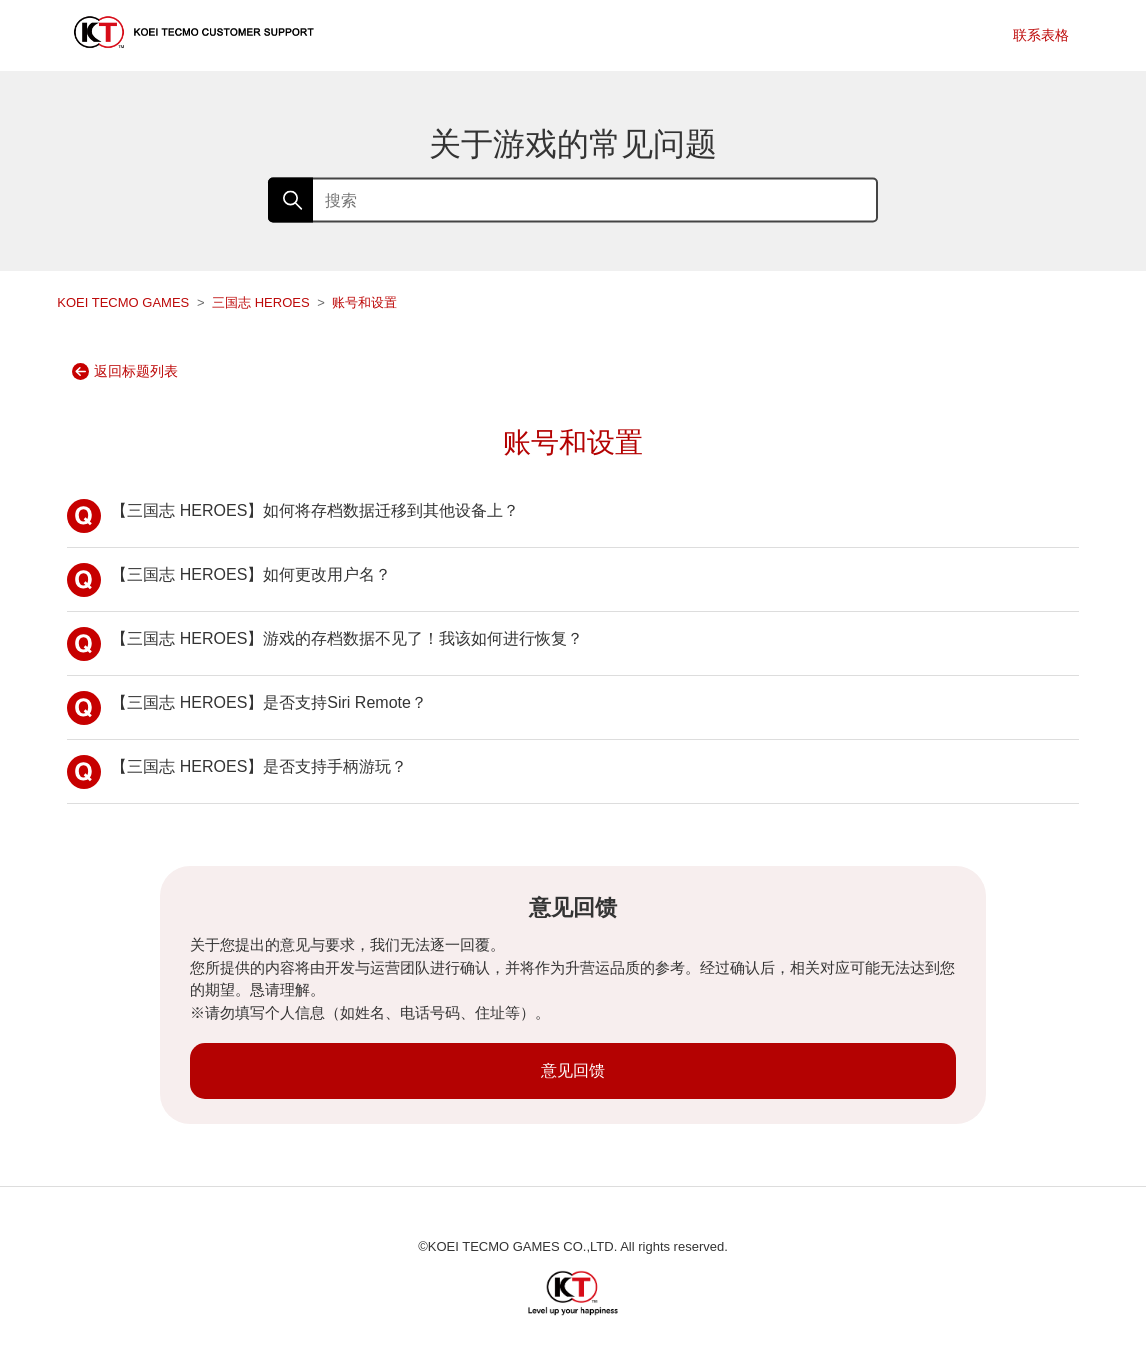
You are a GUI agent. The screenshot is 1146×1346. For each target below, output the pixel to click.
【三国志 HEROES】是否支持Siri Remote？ (247, 708)
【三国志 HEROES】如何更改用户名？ (229, 580)
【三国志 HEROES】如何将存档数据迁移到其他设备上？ (293, 516)
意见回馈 (573, 1070)
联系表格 (1041, 35)
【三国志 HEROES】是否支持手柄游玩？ (237, 772)
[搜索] (573, 200)
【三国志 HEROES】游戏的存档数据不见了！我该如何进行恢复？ (325, 644)
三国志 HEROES (261, 302)
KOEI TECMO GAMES (123, 302)
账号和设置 (364, 302)
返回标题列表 (125, 371)
